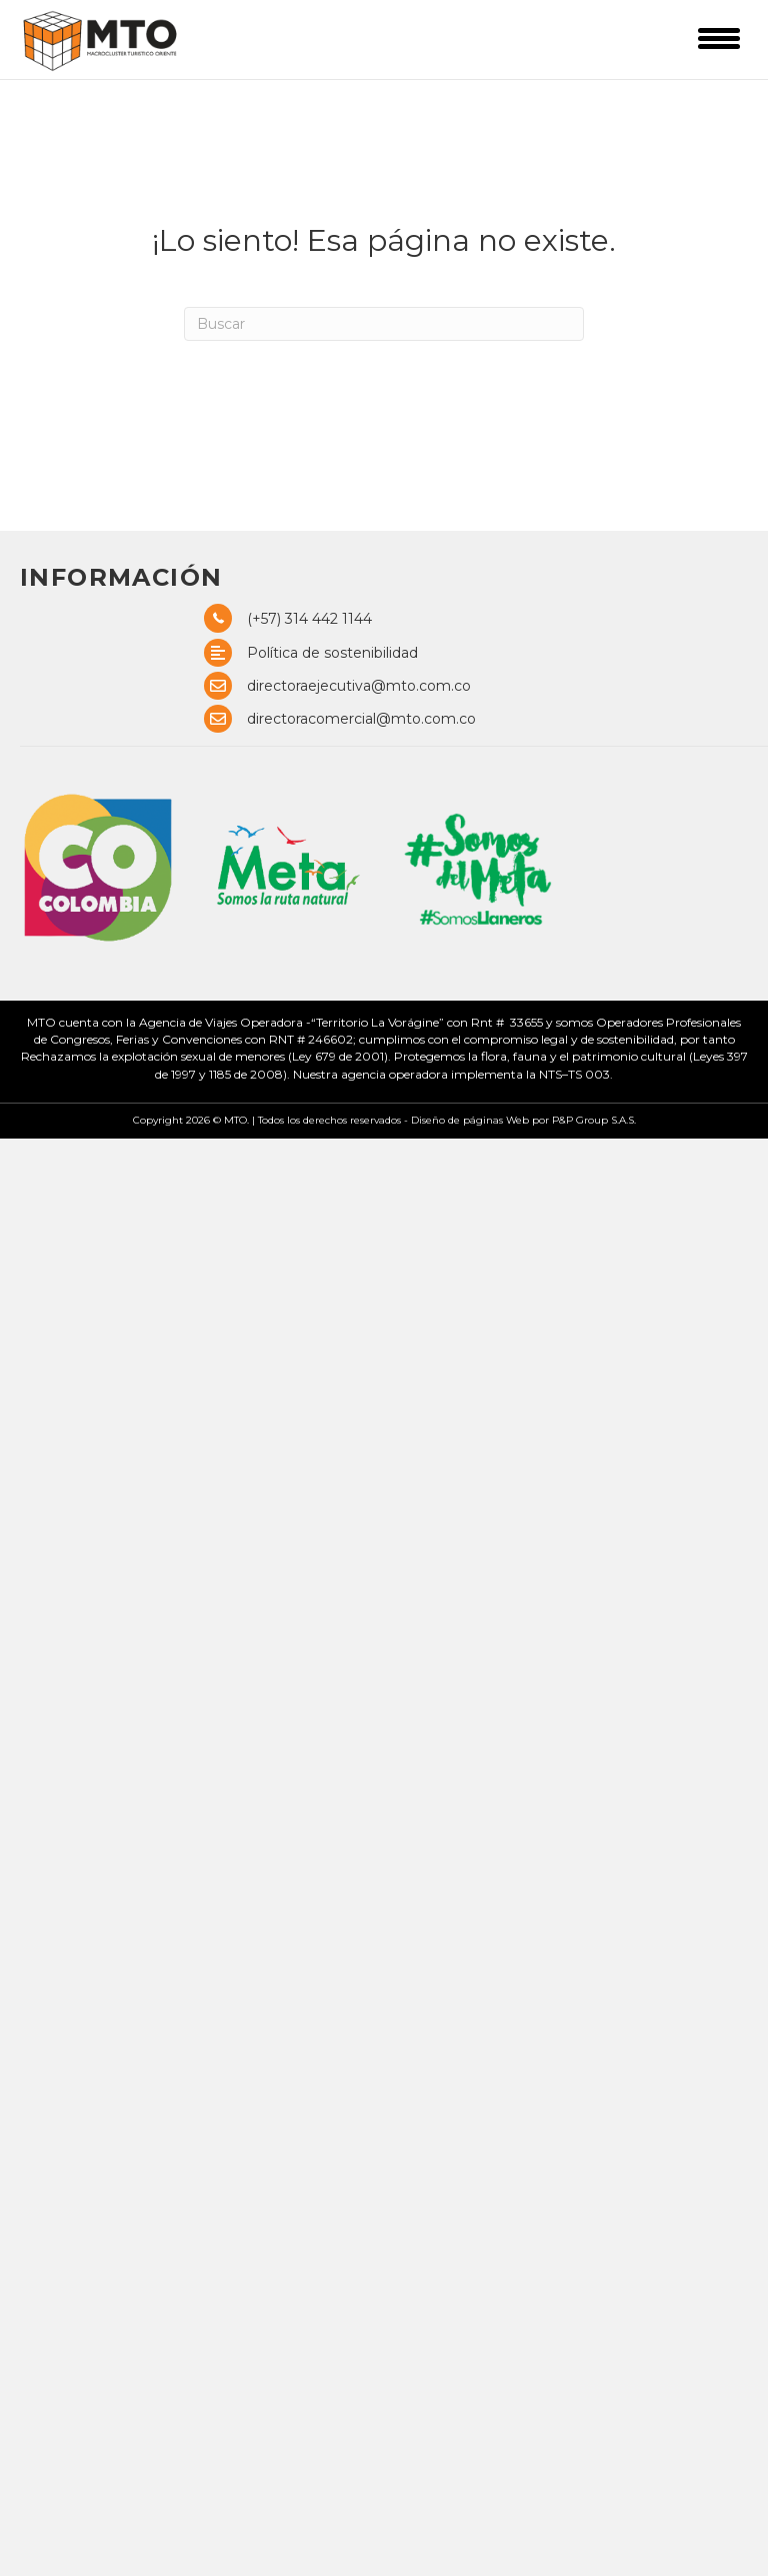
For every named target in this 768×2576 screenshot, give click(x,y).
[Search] (384, 324)
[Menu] (719, 38)
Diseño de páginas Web (471, 1120)
